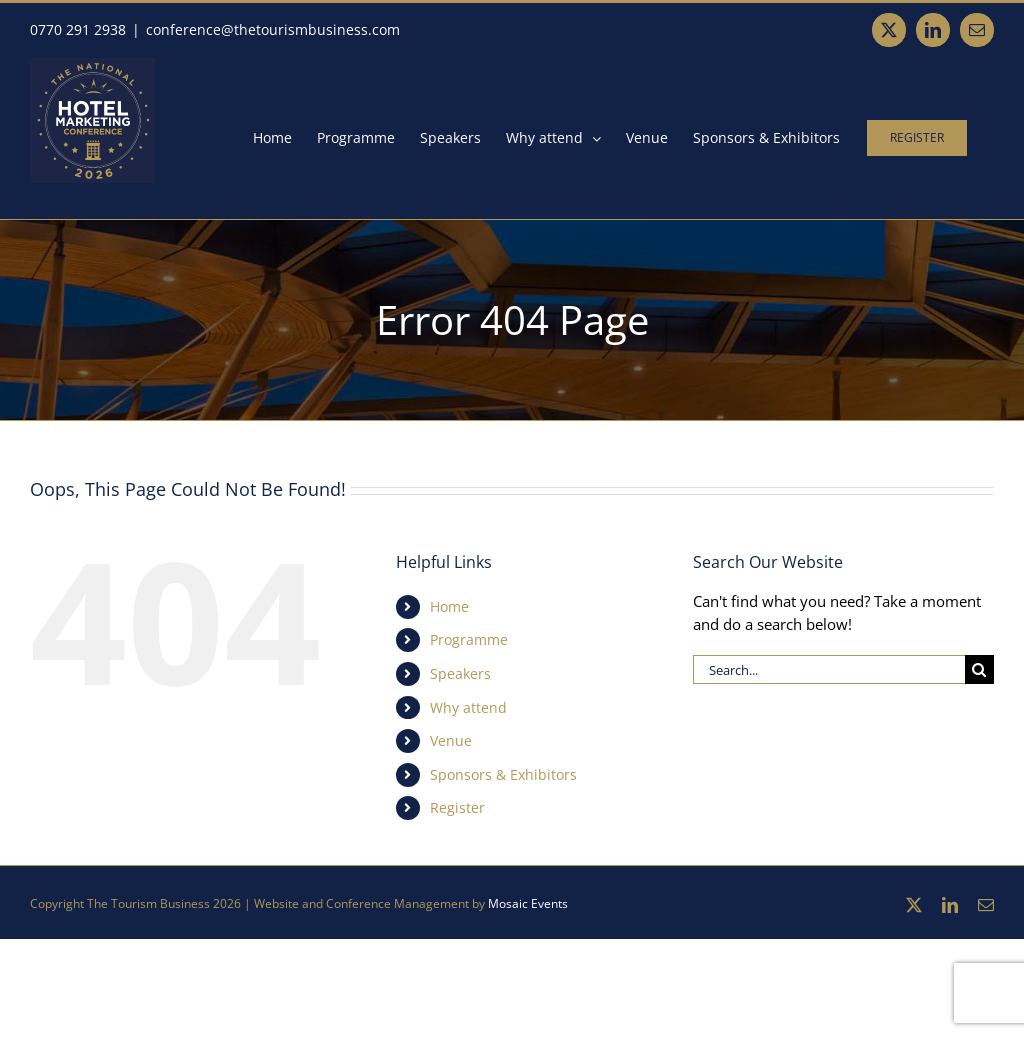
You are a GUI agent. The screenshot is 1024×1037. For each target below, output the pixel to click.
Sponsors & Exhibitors (503, 774)
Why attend (468, 707)
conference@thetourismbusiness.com (273, 29)
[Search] (979, 669)
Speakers (460, 673)
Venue (451, 740)
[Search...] (829, 669)
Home (449, 606)
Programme (469, 639)
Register (457, 807)
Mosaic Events (528, 903)
